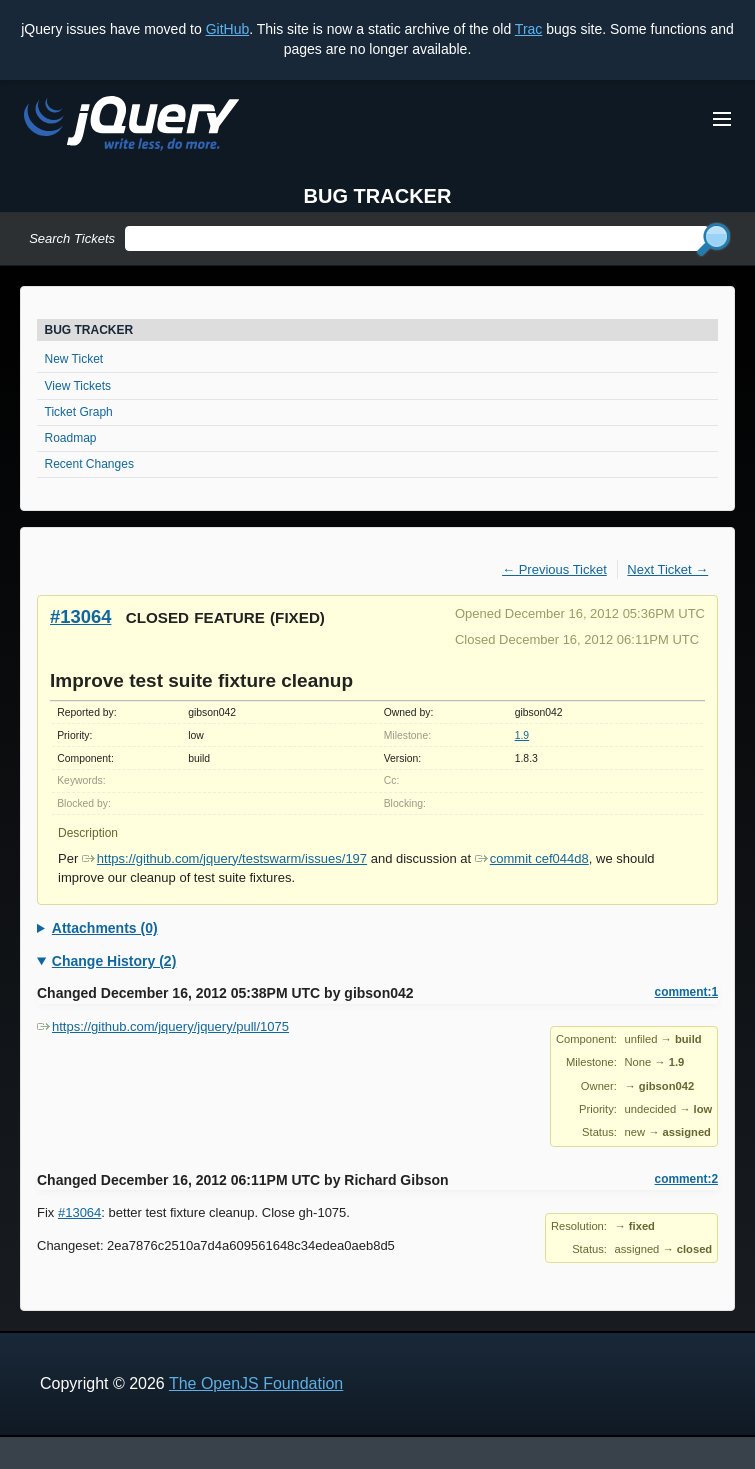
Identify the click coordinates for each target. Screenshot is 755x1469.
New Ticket (74, 359)
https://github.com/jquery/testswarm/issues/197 (224, 858)
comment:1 (686, 992)
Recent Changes (89, 464)
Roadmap (71, 438)
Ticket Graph (79, 412)
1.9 (522, 735)
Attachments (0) (105, 928)
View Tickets (78, 386)
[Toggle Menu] (722, 119)
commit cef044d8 (532, 858)
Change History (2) (114, 961)
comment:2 (686, 1179)
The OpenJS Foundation (256, 1383)
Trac (528, 29)
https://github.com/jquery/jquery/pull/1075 (163, 1026)
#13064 (80, 616)
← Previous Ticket (554, 569)
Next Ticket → (667, 569)
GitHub (228, 29)
